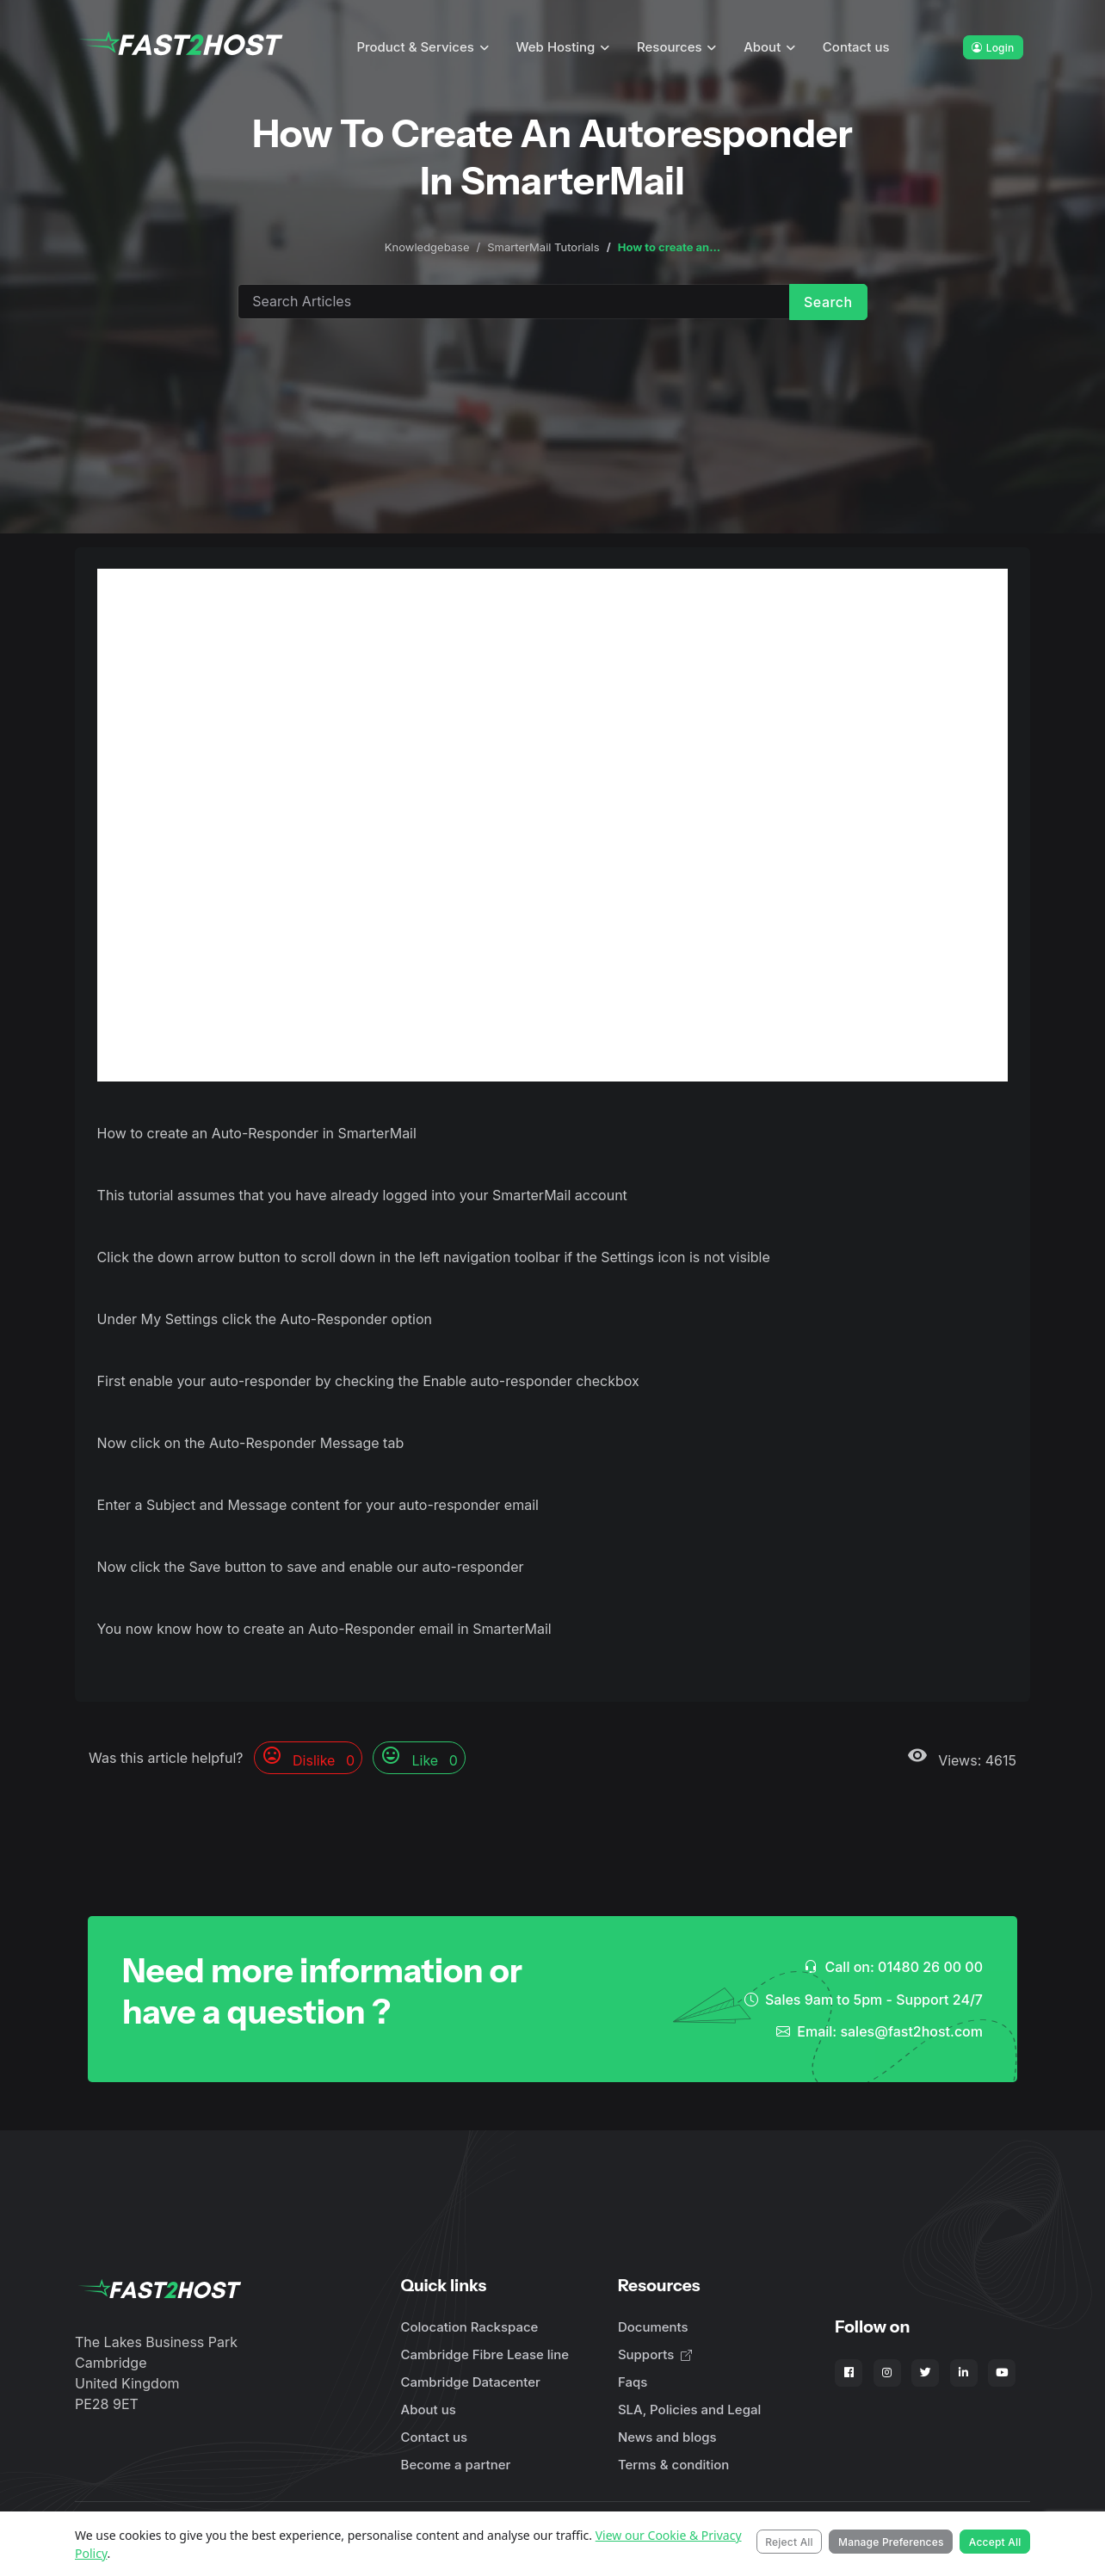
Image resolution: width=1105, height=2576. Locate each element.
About (762, 47)
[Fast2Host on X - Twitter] (925, 2373)
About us (428, 2409)
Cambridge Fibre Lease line (485, 2354)
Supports (655, 2354)
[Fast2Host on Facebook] (848, 2373)
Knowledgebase (427, 247)
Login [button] (993, 47)
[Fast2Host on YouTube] (1001, 2373)
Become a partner (456, 2464)
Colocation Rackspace (470, 2327)
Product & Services (415, 47)
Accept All (995, 2542)
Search (828, 302)
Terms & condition (673, 2464)
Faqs (632, 2382)
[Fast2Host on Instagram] (887, 2373)
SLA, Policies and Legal (689, 2409)
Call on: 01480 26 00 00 (893, 1966)
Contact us (856, 47)
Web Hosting (556, 47)
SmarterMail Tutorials (543, 247)
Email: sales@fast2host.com (879, 2031)
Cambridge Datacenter (470, 2382)
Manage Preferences (891, 2542)
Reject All (789, 2542)
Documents (653, 2327)
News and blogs (667, 2437)
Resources (669, 47)
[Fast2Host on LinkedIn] (964, 2373)
